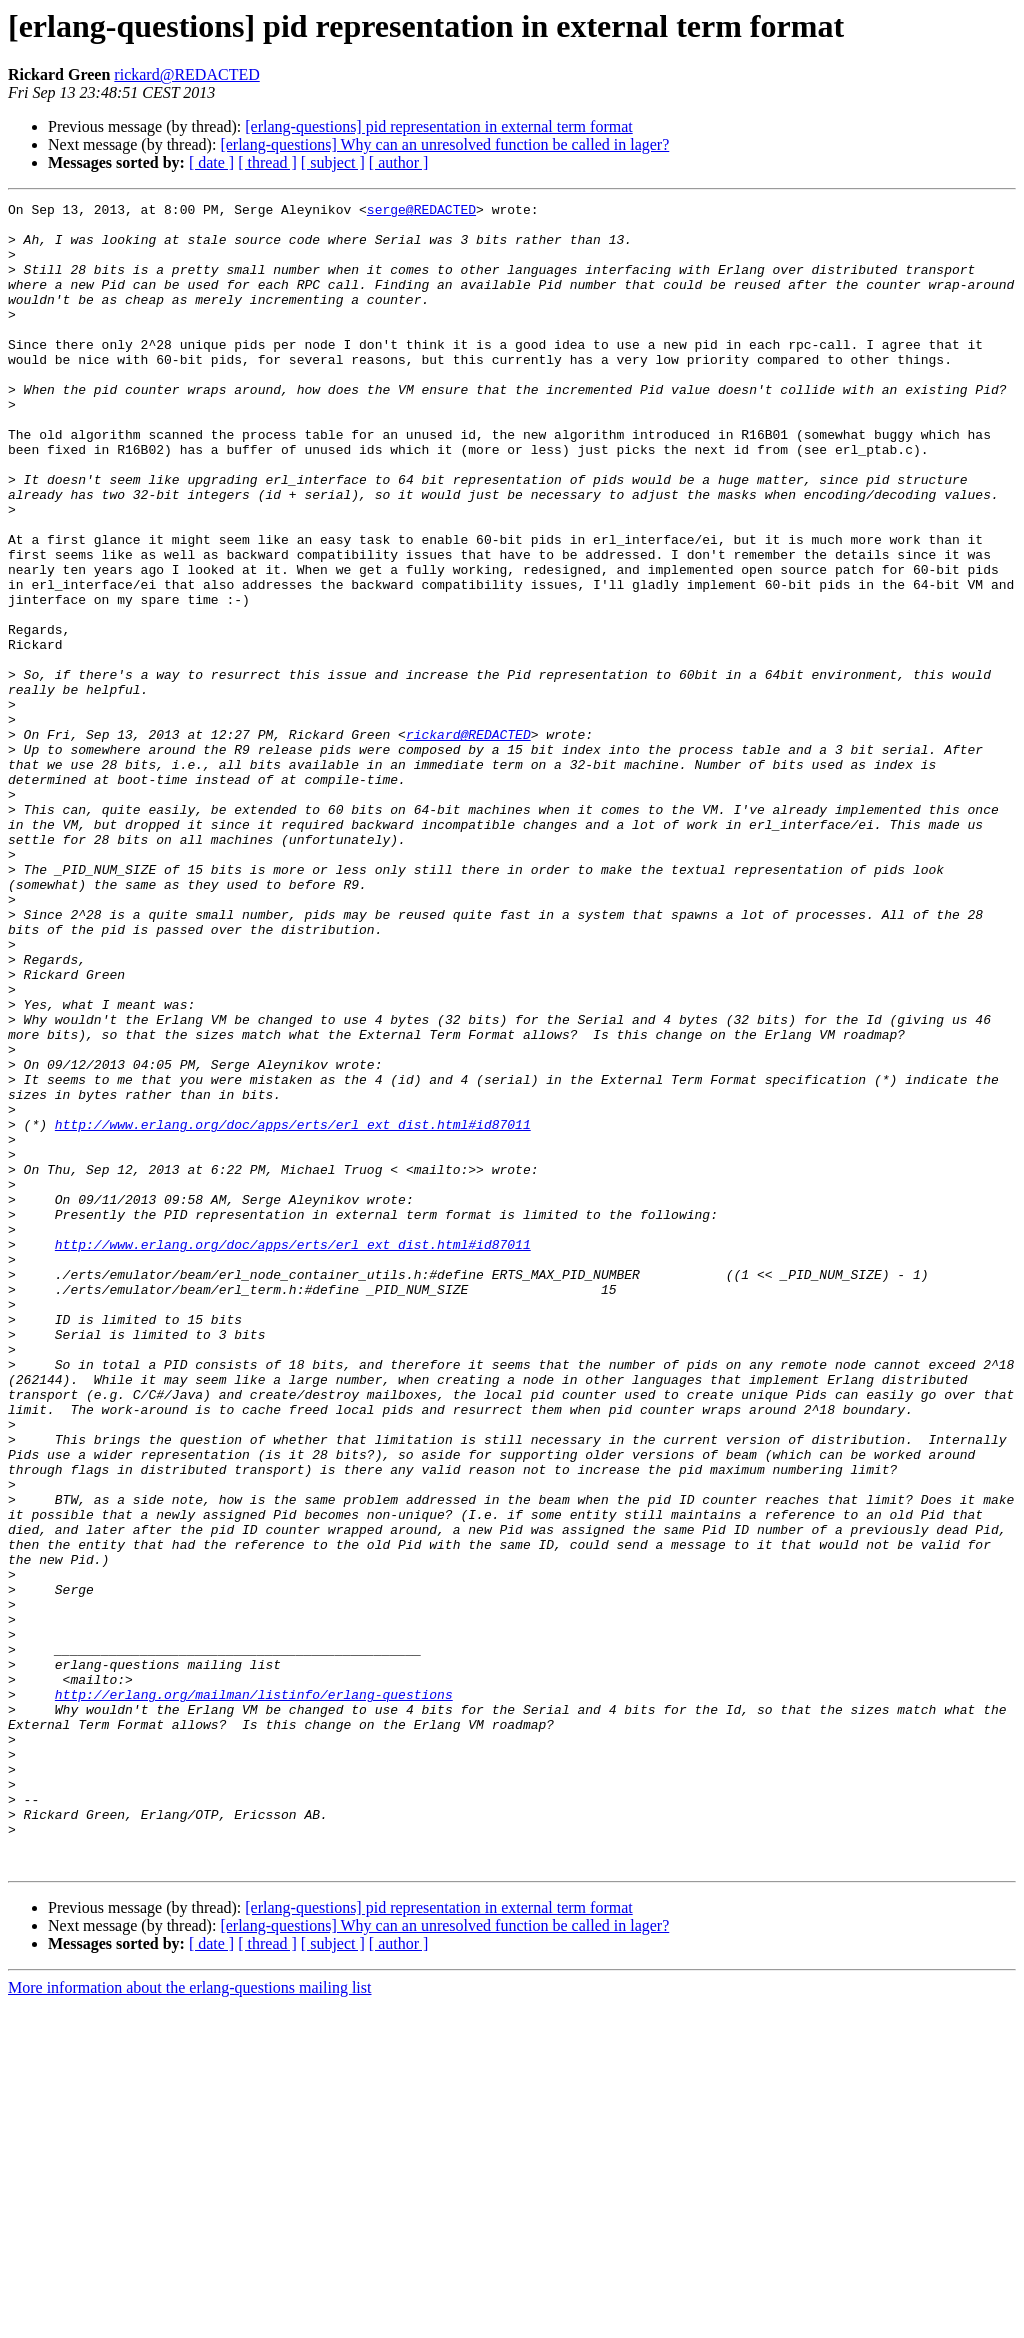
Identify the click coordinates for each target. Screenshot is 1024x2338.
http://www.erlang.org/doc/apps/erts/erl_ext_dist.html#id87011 (293, 1310)
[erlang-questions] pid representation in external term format (438, 126)
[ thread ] (267, 162)
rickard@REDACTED (186, 74)
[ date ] (211, 162)
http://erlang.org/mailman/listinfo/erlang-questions (254, 1994)
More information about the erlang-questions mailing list (189, 2320)
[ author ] (399, 162)
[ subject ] (333, 162)
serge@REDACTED (421, 212)
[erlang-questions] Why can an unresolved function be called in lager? (444, 144)
